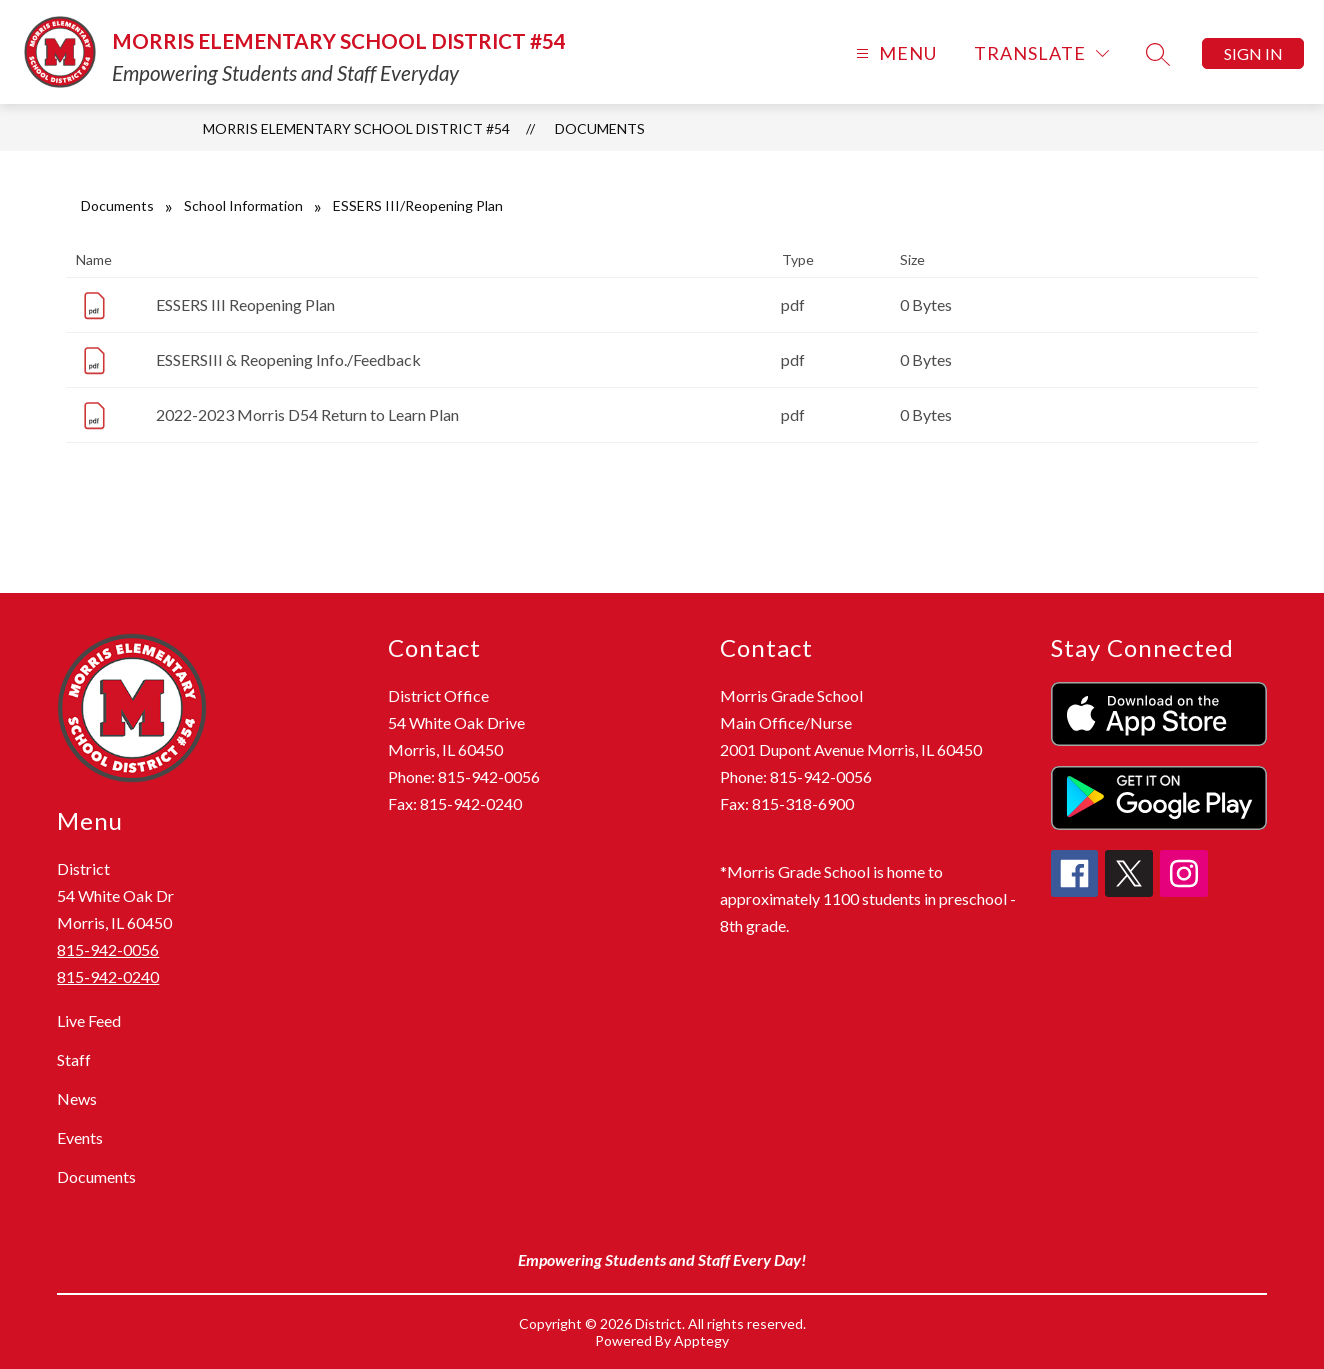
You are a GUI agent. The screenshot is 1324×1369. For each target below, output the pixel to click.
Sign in (1253, 53)
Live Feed (89, 1020)
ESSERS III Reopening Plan (245, 304)
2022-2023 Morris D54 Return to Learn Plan (307, 414)
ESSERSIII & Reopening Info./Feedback (288, 359)
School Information (243, 205)
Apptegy (701, 1340)
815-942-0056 (108, 949)
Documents (600, 128)
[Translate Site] (1041, 53)
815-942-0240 (108, 976)
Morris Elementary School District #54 (356, 128)
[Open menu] (894, 53)
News (77, 1098)
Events (80, 1137)
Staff (74, 1059)
